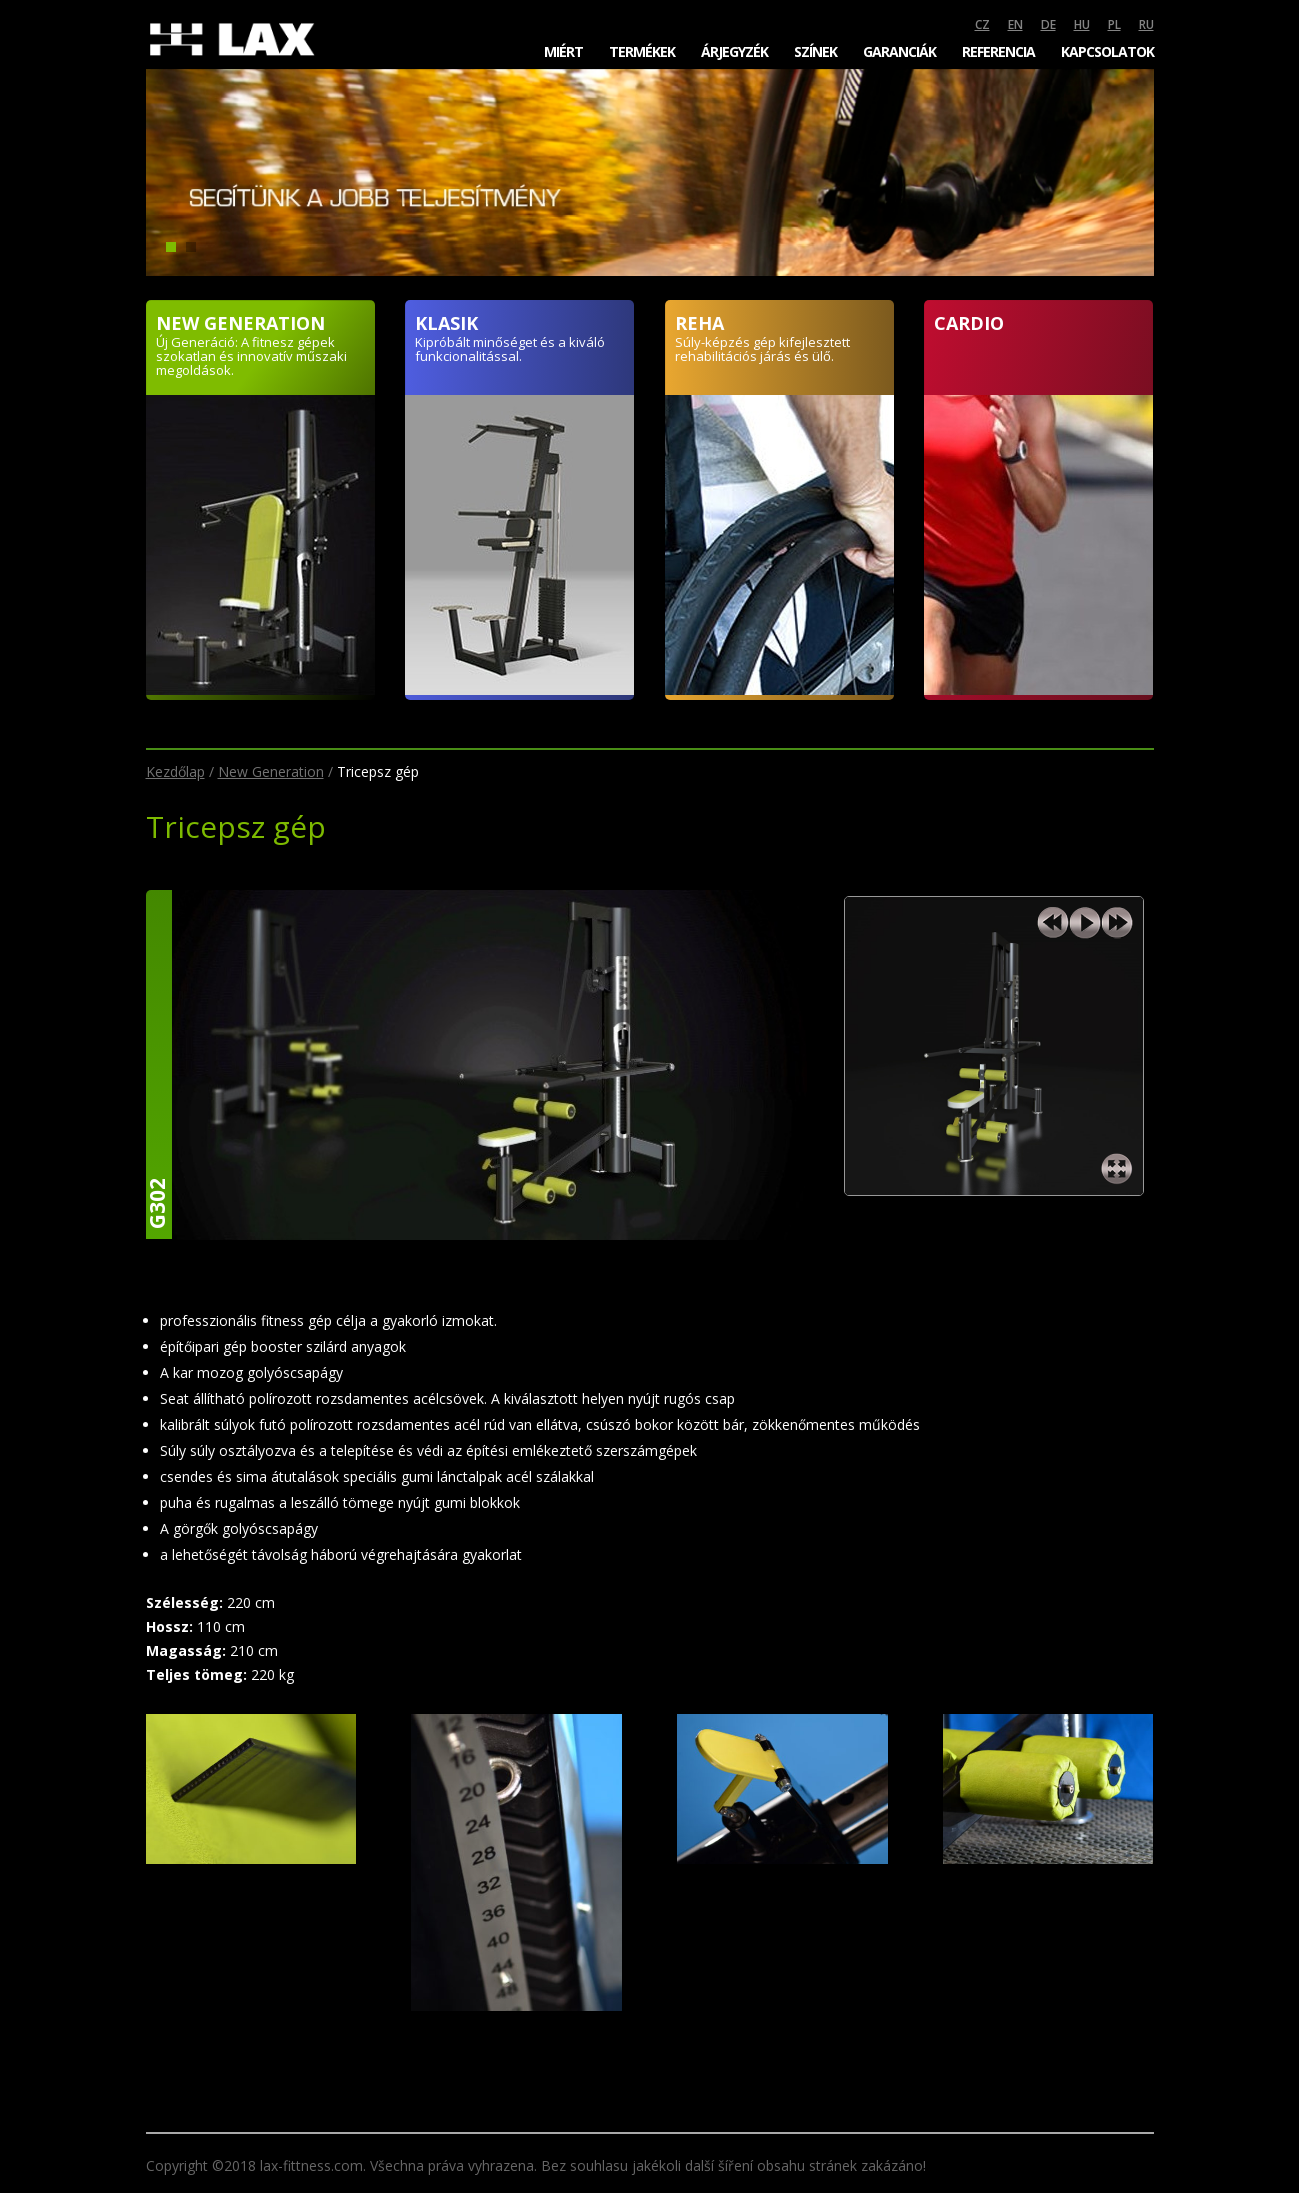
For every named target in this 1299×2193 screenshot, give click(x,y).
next (1117, 923)
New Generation (271, 771)
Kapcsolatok (1107, 51)
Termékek (642, 51)
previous (1053, 923)
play (1085, 923)
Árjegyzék (734, 51)
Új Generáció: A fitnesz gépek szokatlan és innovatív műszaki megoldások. (251, 356)
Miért (563, 51)
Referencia (998, 51)
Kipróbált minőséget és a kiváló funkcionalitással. (510, 349)
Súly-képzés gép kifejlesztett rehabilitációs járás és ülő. (762, 349)
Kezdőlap (175, 771)
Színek (815, 51)
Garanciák (899, 51)
